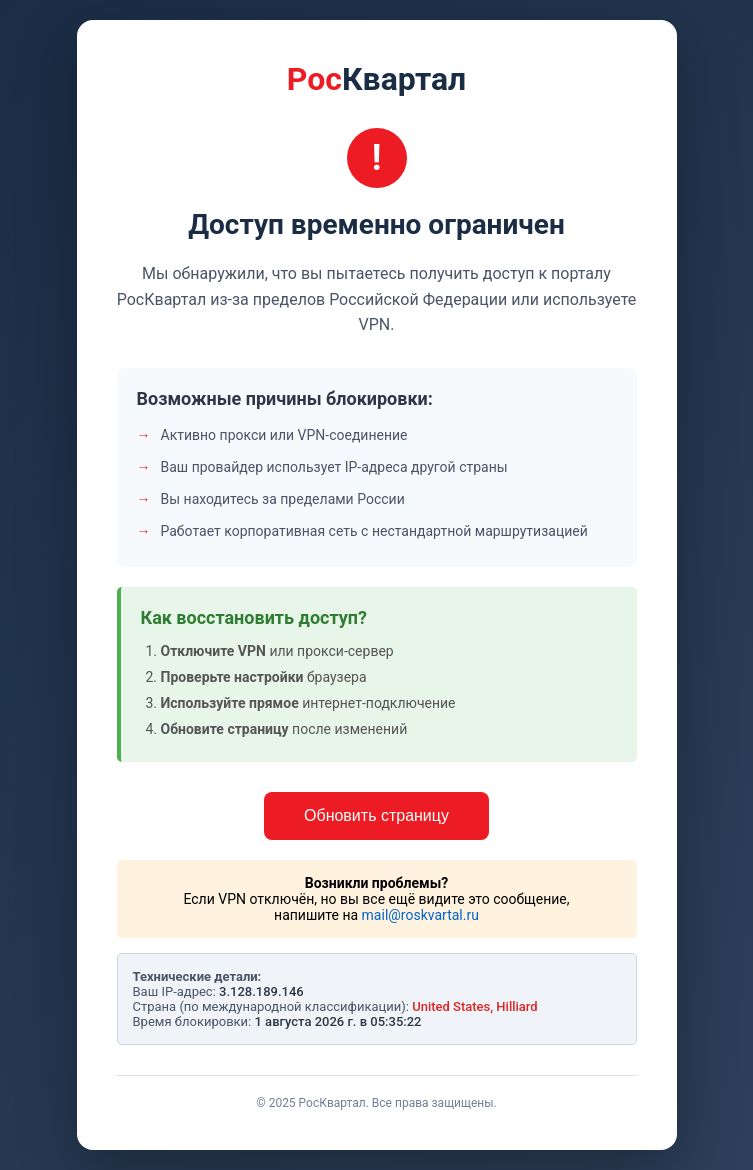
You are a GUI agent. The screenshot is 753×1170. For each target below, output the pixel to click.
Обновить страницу (376, 815)
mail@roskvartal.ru (420, 915)
